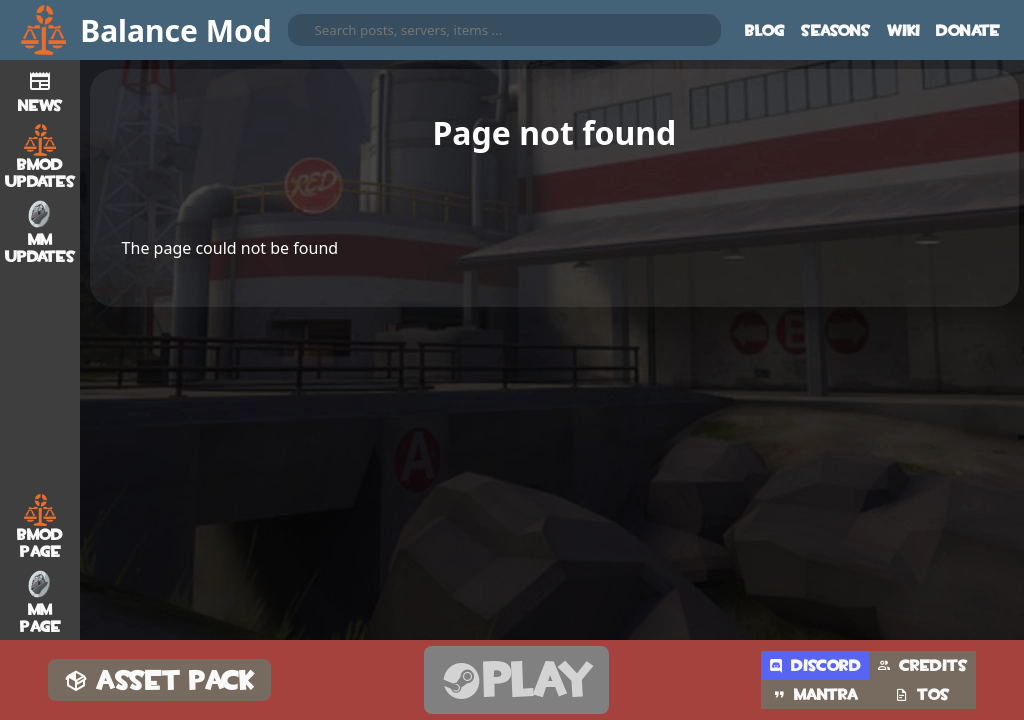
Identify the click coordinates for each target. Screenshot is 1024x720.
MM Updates (40, 232)
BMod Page (40, 527)
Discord (815, 665)
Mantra (815, 694)
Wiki (903, 30)
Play (516, 680)
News (40, 89)
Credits (922, 665)
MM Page (40, 602)
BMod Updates (40, 157)
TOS (922, 694)
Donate (968, 30)
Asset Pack (159, 680)
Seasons (836, 30)
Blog (765, 30)
